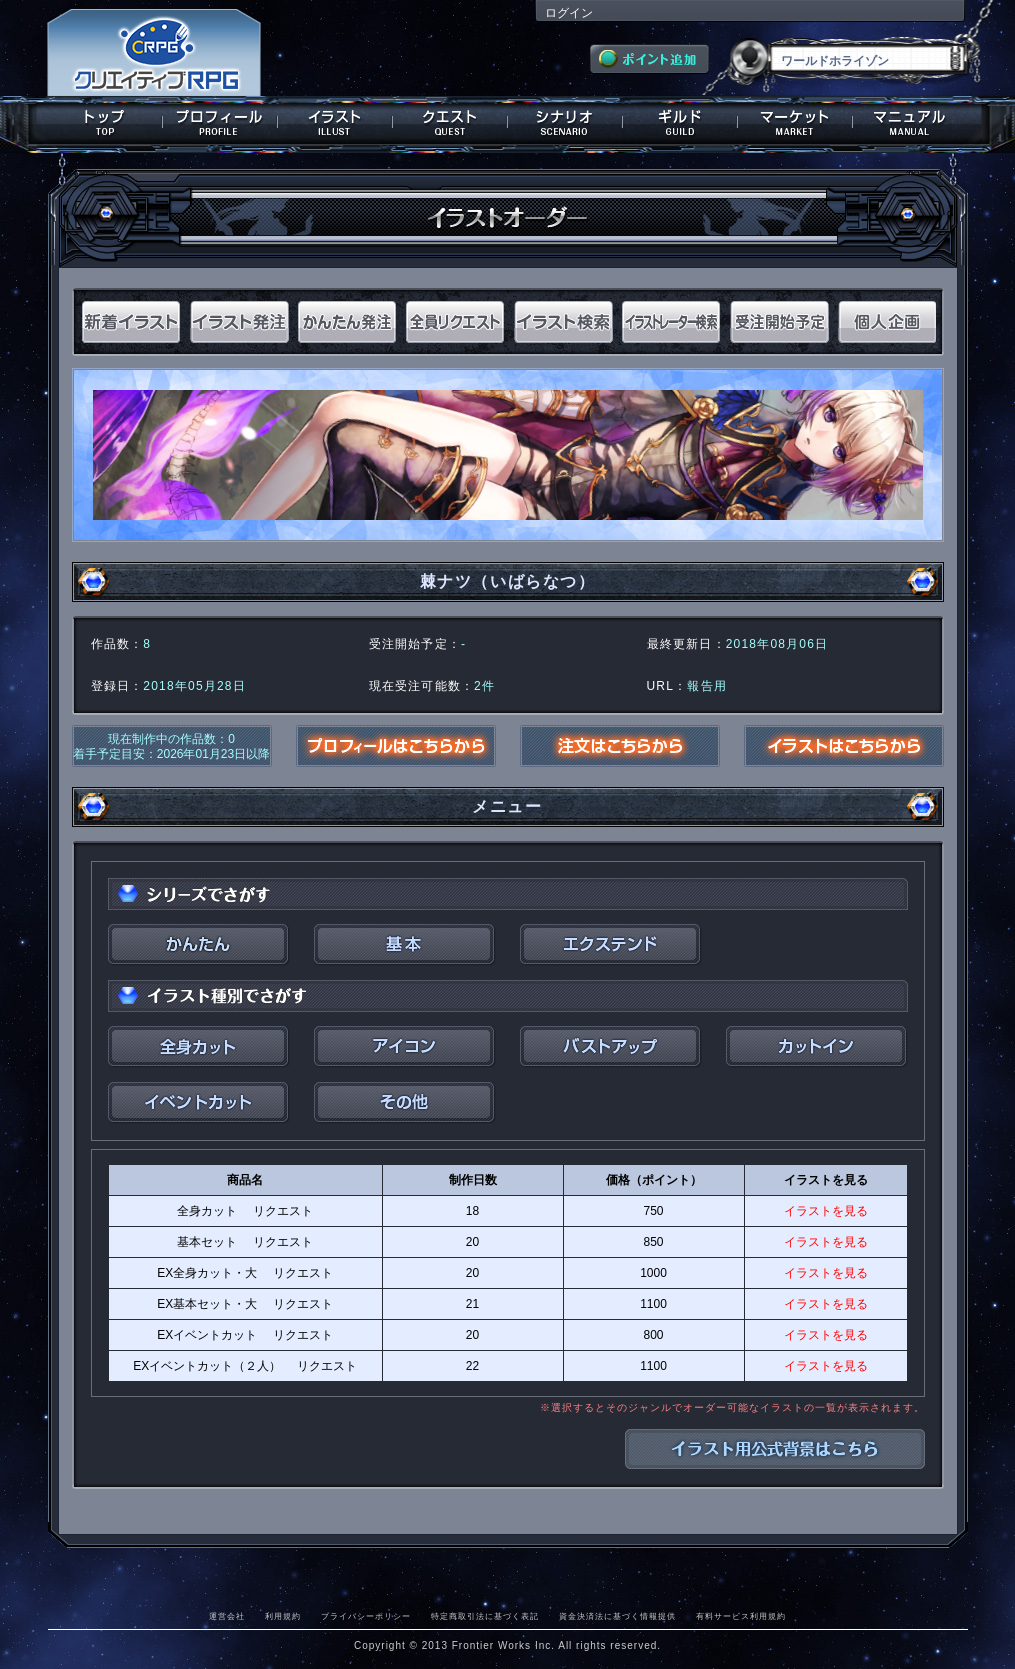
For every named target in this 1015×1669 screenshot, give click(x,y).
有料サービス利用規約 (741, 1616)
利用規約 (283, 1616)
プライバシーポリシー (366, 1616)
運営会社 (227, 1616)
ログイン (569, 13)
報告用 (707, 686)
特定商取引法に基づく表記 (485, 1616)
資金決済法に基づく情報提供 (617, 1616)
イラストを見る (826, 1211)
